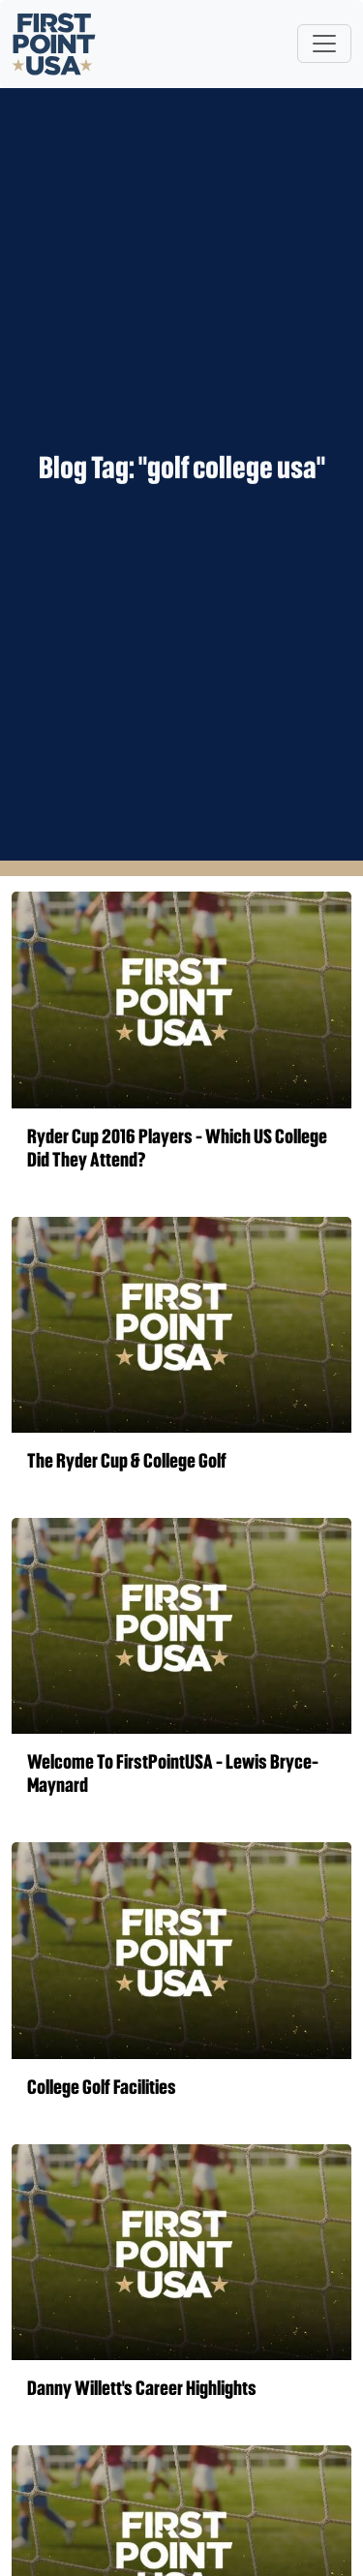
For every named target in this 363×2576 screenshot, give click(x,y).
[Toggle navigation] (324, 43)
